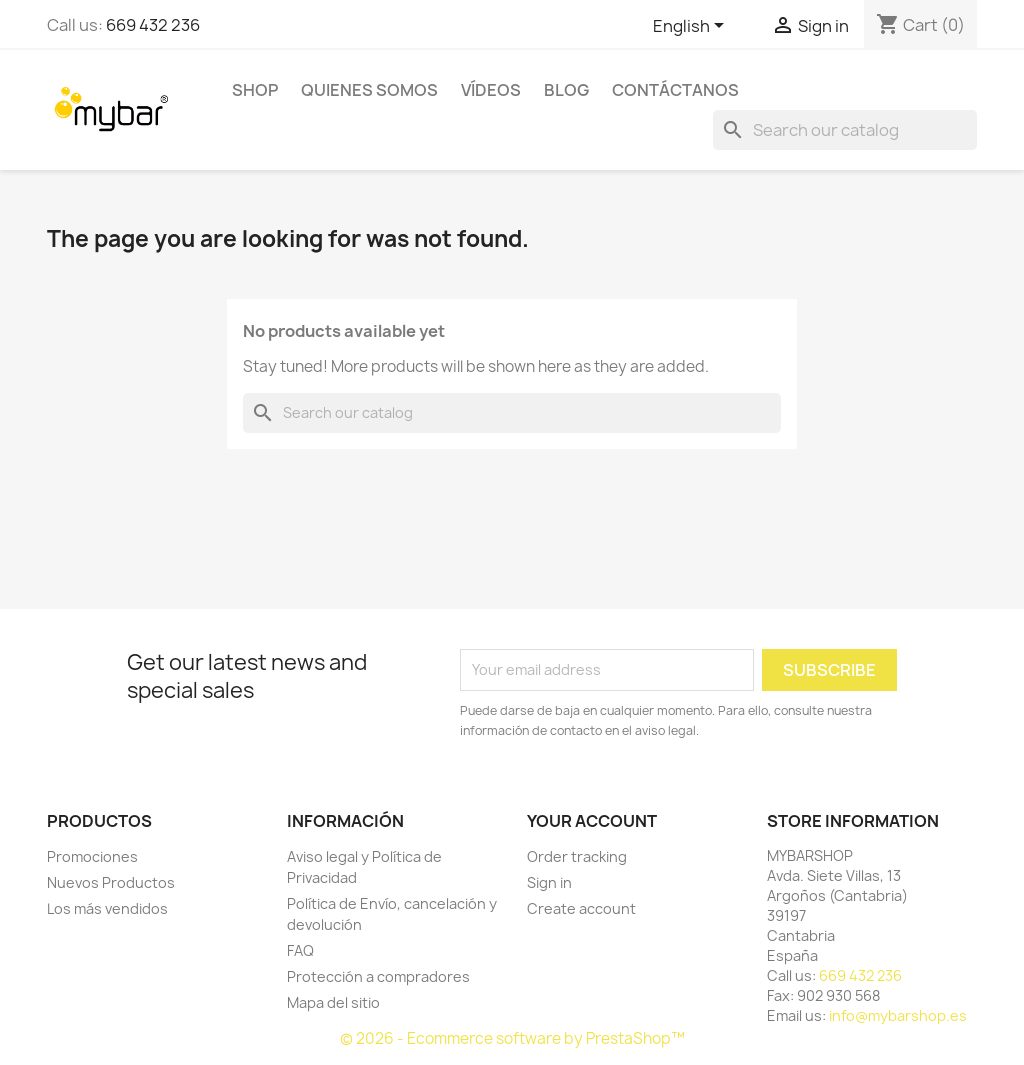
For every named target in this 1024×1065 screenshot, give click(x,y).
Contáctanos (675, 90)
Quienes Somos (369, 90)
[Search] (845, 130)
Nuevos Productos (111, 882)
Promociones (92, 856)
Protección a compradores (378, 976)
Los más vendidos (107, 908)
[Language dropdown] (692, 27)
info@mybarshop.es (898, 1015)
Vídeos (491, 90)
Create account (581, 908)
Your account (592, 821)
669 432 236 (153, 25)
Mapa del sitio (333, 1002)
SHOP (255, 90)
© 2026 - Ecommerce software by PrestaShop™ (512, 1038)
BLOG (566, 90)
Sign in (549, 882)
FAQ (300, 950)
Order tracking (577, 856)
